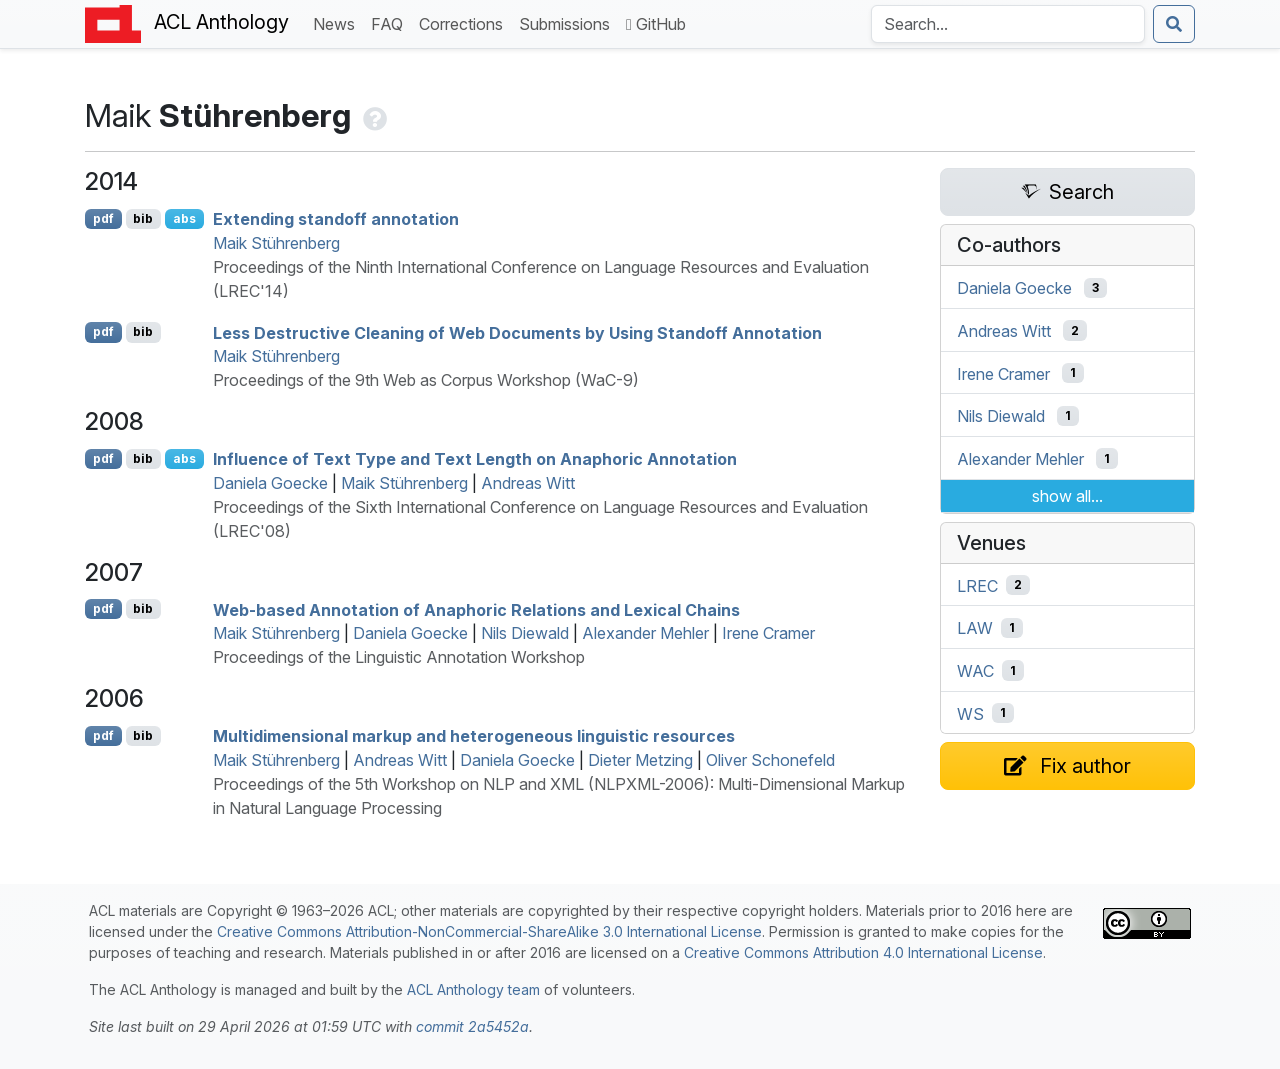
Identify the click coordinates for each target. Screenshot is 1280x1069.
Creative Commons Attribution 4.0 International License (863, 952)
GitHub (656, 24)
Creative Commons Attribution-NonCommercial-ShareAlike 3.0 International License (489, 931)
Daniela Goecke (270, 483)
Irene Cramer (768, 633)
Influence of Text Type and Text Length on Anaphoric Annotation (475, 459)
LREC (977, 585)
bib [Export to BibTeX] (143, 218)
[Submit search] (1174, 24)
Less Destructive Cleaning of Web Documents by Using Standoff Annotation (517, 332)
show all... (1067, 496)
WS (970, 713)
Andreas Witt (528, 483)
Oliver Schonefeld (770, 760)
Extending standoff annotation (336, 219)
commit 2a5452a (472, 1026)
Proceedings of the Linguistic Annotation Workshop (399, 657)
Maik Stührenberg (276, 243)
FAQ (391, 22)
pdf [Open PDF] (103, 218)
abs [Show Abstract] (184, 218)
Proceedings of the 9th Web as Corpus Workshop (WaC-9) (426, 380)
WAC (975, 671)
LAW (975, 628)
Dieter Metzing (640, 760)
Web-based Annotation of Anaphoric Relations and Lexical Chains (476, 609)
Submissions (568, 22)
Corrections (465, 22)
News (338, 22)
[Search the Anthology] (1008, 24)
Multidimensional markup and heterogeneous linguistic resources (474, 736)
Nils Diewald (525, 633)
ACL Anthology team (473, 989)
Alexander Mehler (645, 633)
